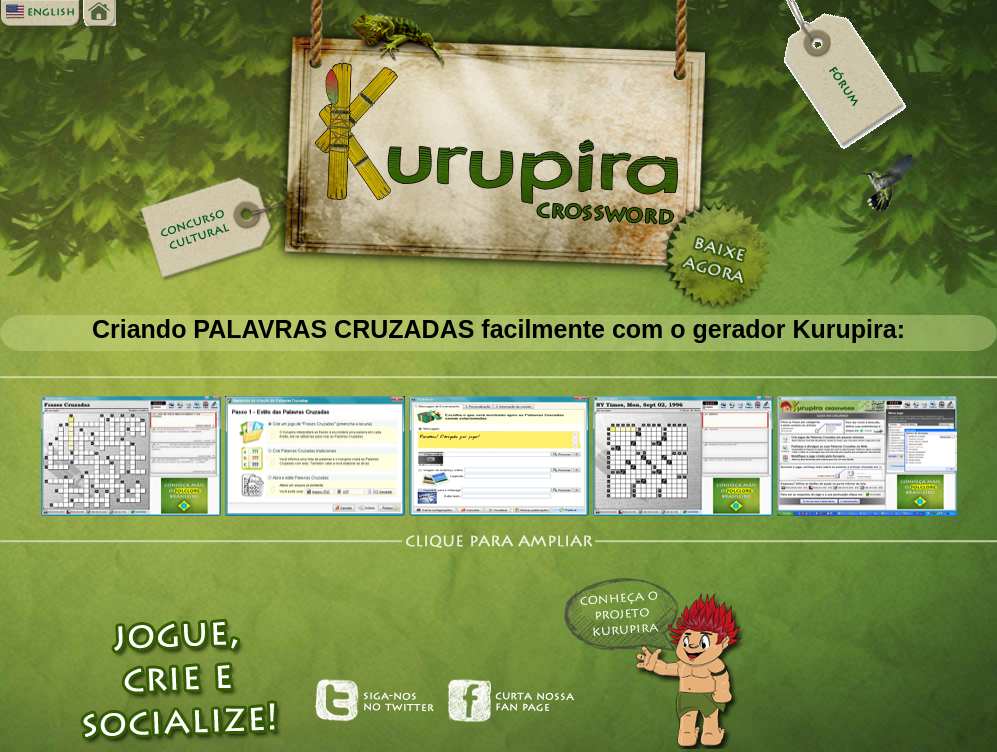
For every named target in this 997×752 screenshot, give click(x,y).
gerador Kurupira (795, 329)
